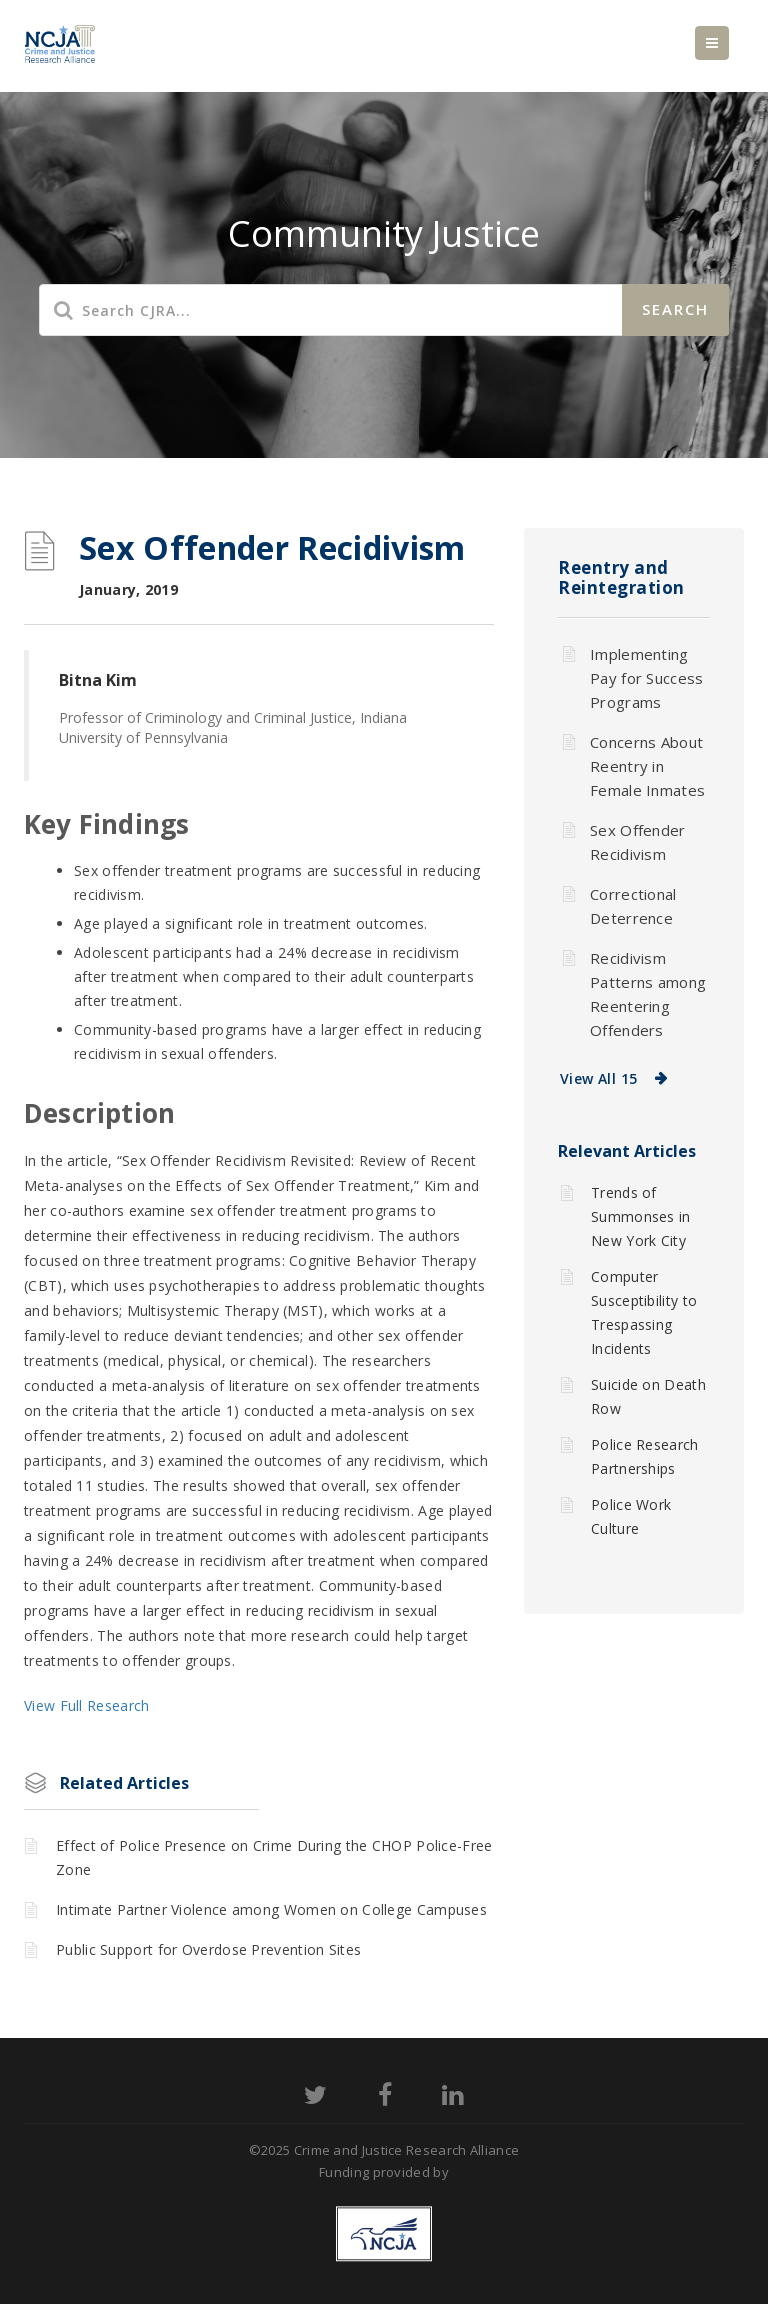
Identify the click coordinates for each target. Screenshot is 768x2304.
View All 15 (598, 1078)
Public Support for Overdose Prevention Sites (208, 1949)
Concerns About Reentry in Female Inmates (647, 766)
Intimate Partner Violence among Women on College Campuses (271, 1909)
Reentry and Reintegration (621, 577)
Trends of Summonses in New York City (641, 1216)
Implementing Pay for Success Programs (647, 678)
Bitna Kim (98, 680)
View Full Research (86, 1705)
